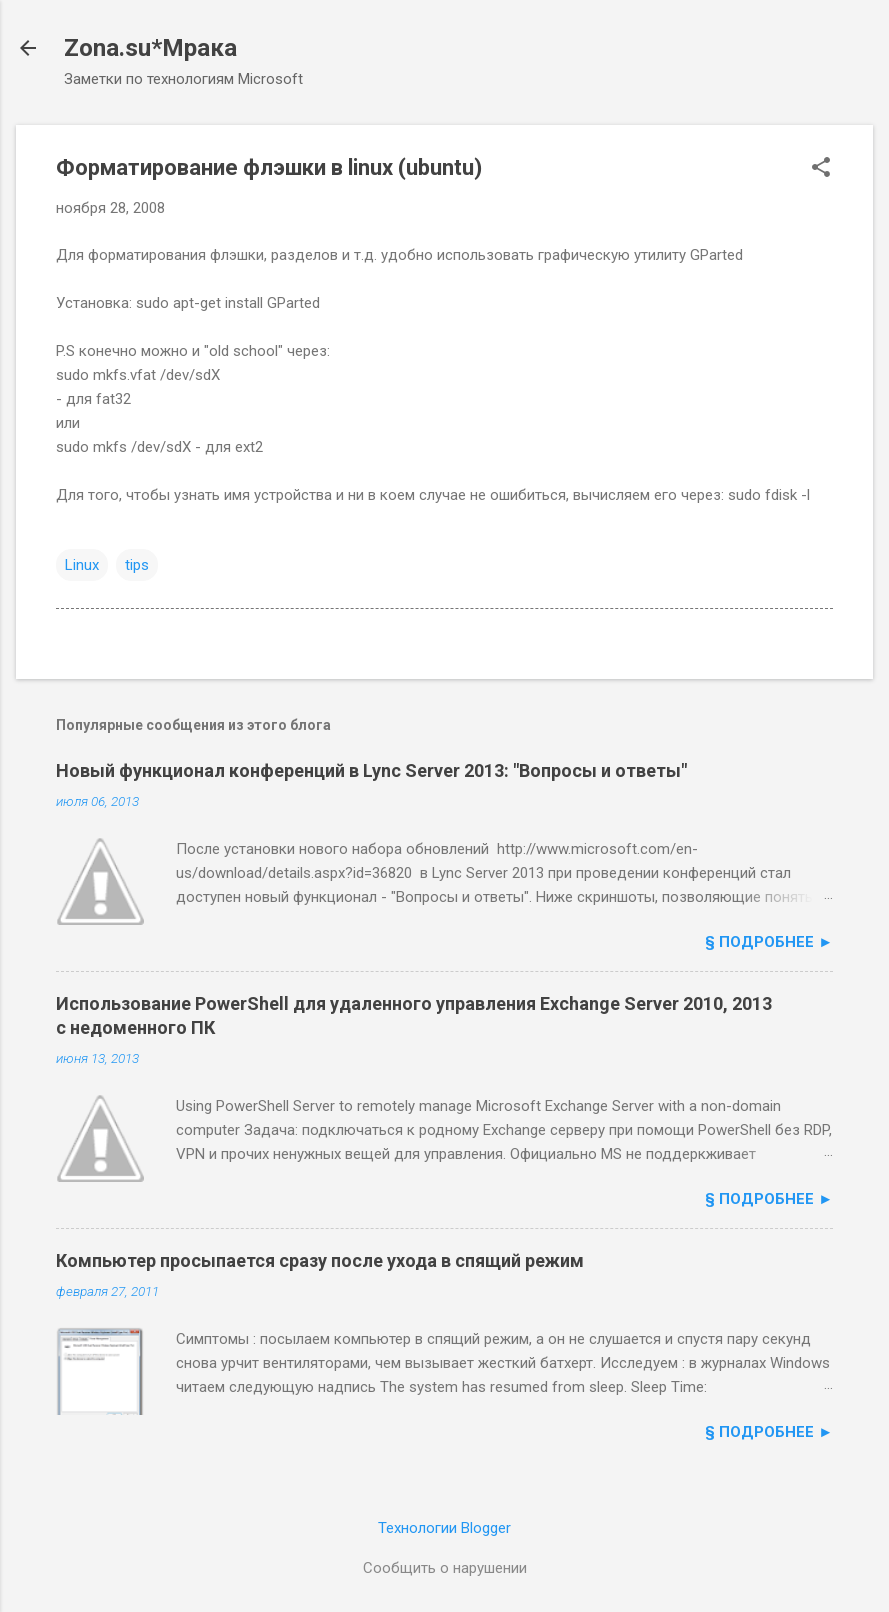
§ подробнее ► (769, 942)
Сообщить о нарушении (445, 1568)
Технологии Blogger (444, 1528)
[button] (821, 169)
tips (137, 565)
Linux (82, 565)
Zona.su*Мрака (150, 48)
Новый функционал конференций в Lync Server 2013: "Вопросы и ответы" (371, 770)
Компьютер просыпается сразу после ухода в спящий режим (320, 1260)
